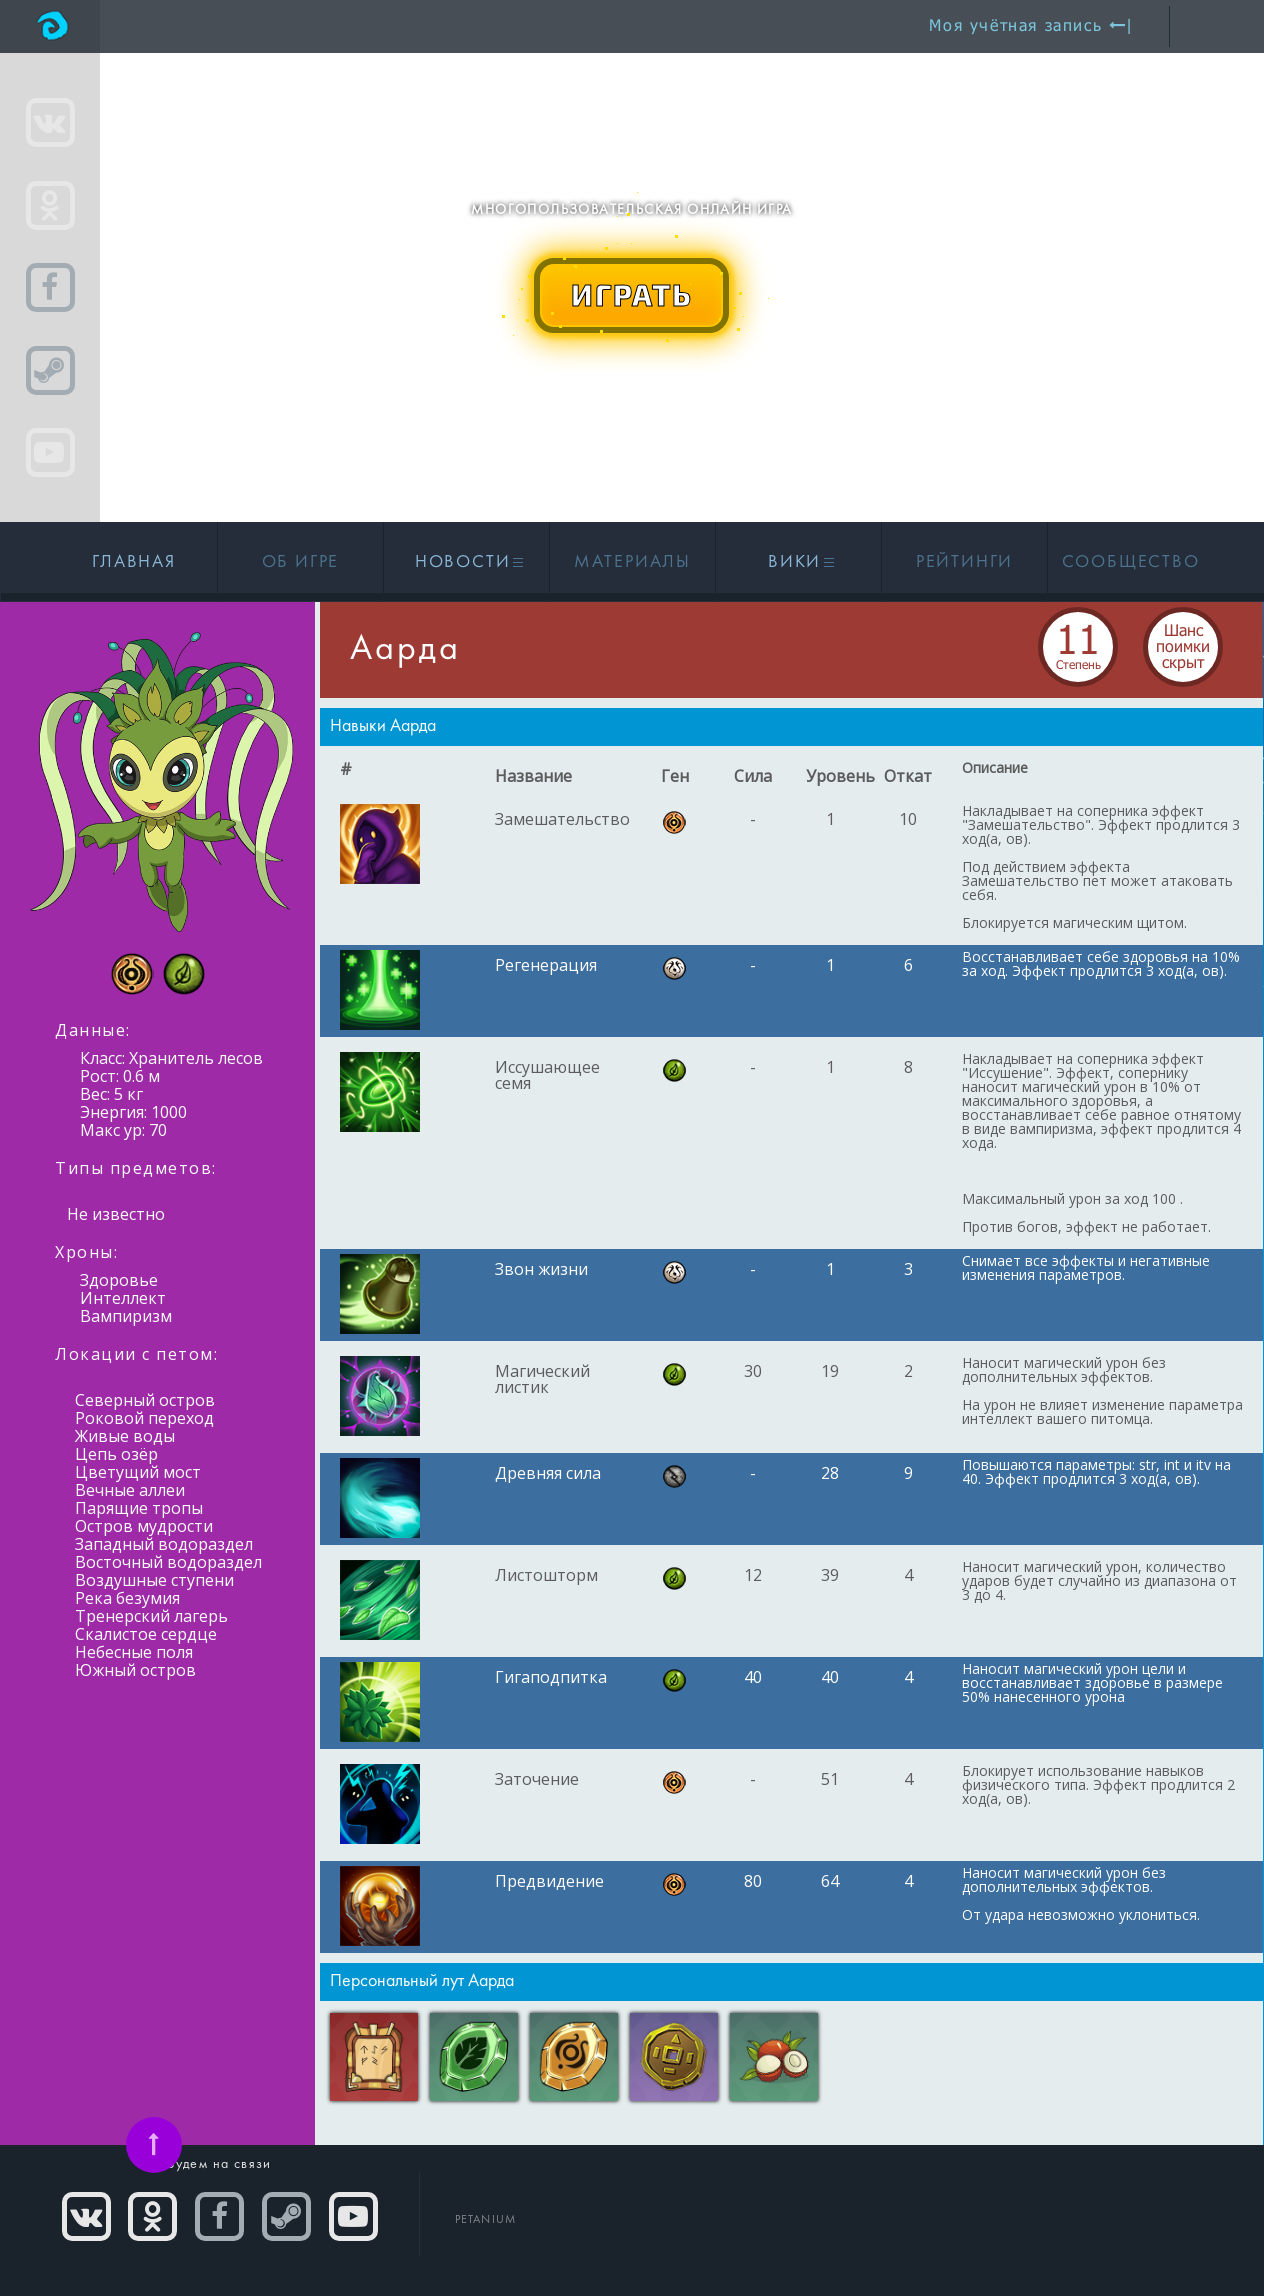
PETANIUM (486, 2220)
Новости (466, 562)
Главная (134, 562)
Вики (798, 562)
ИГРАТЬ (632, 294)
